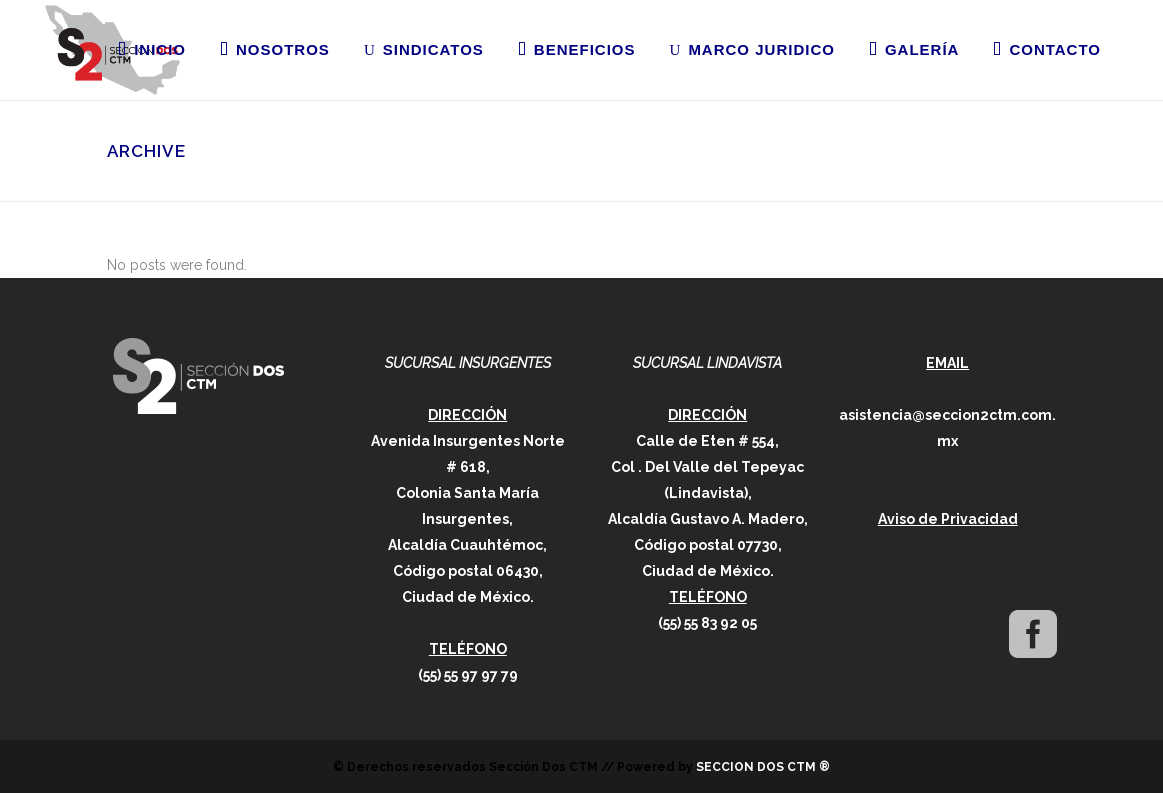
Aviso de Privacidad (948, 519)
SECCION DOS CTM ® (763, 767)
